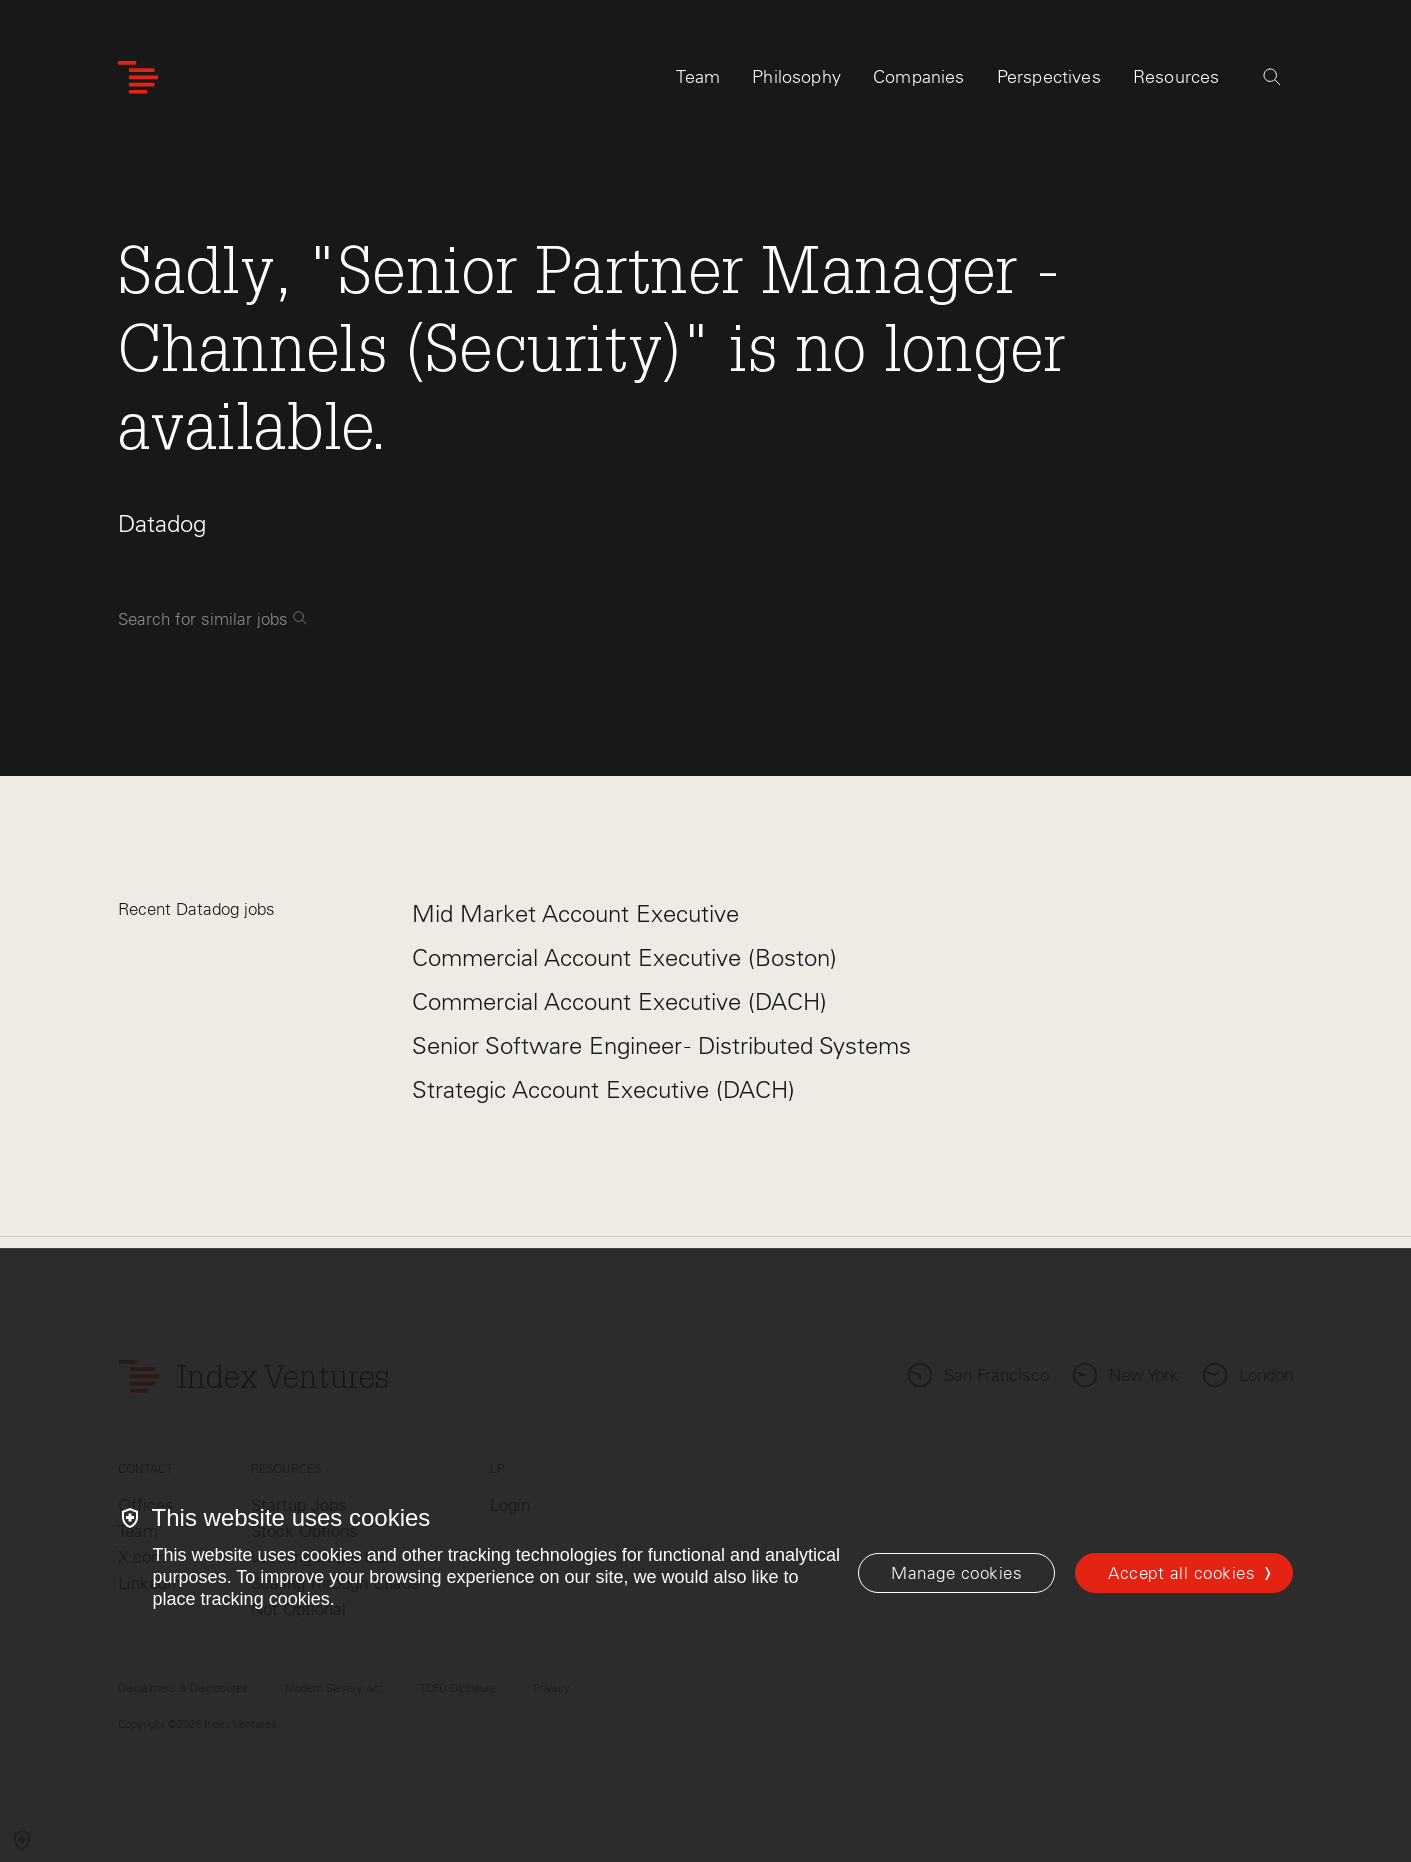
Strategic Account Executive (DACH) (603, 1089)
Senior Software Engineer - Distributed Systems (661, 1045)
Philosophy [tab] (796, 77)
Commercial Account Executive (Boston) (624, 957)
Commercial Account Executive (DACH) (619, 1001)
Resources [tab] (1176, 77)
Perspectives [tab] (1049, 77)
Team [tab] (698, 77)
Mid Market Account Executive (575, 913)
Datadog (162, 523)
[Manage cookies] (956, 1573)
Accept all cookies (1181, 1573)
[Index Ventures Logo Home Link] (138, 77)
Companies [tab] (919, 77)
